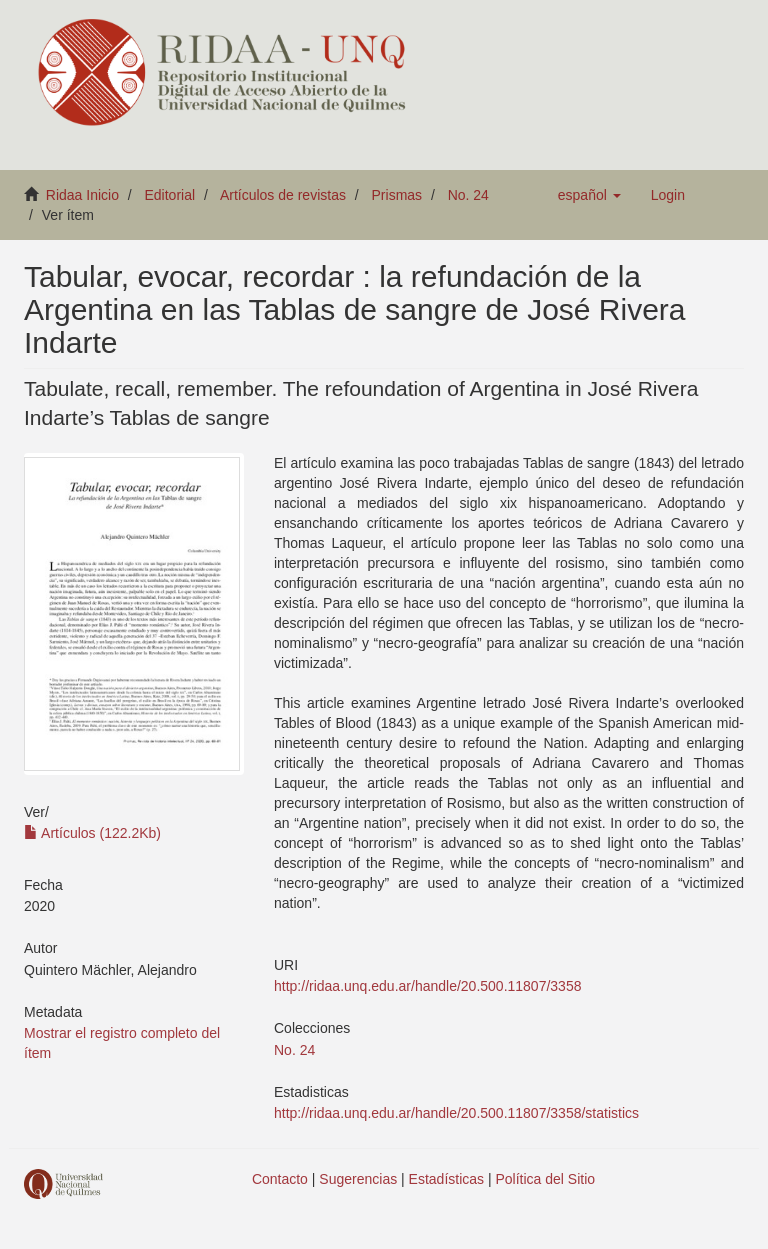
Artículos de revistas (283, 195)
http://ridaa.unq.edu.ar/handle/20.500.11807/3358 (427, 986)
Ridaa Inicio (82, 195)
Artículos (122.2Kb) (92, 833)
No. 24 (468, 195)
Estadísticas (446, 1179)
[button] (589, 195)
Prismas (397, 195)
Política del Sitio (546, 1179)
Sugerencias (358, 1179)
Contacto (280, 1179)
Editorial (170, 195)
